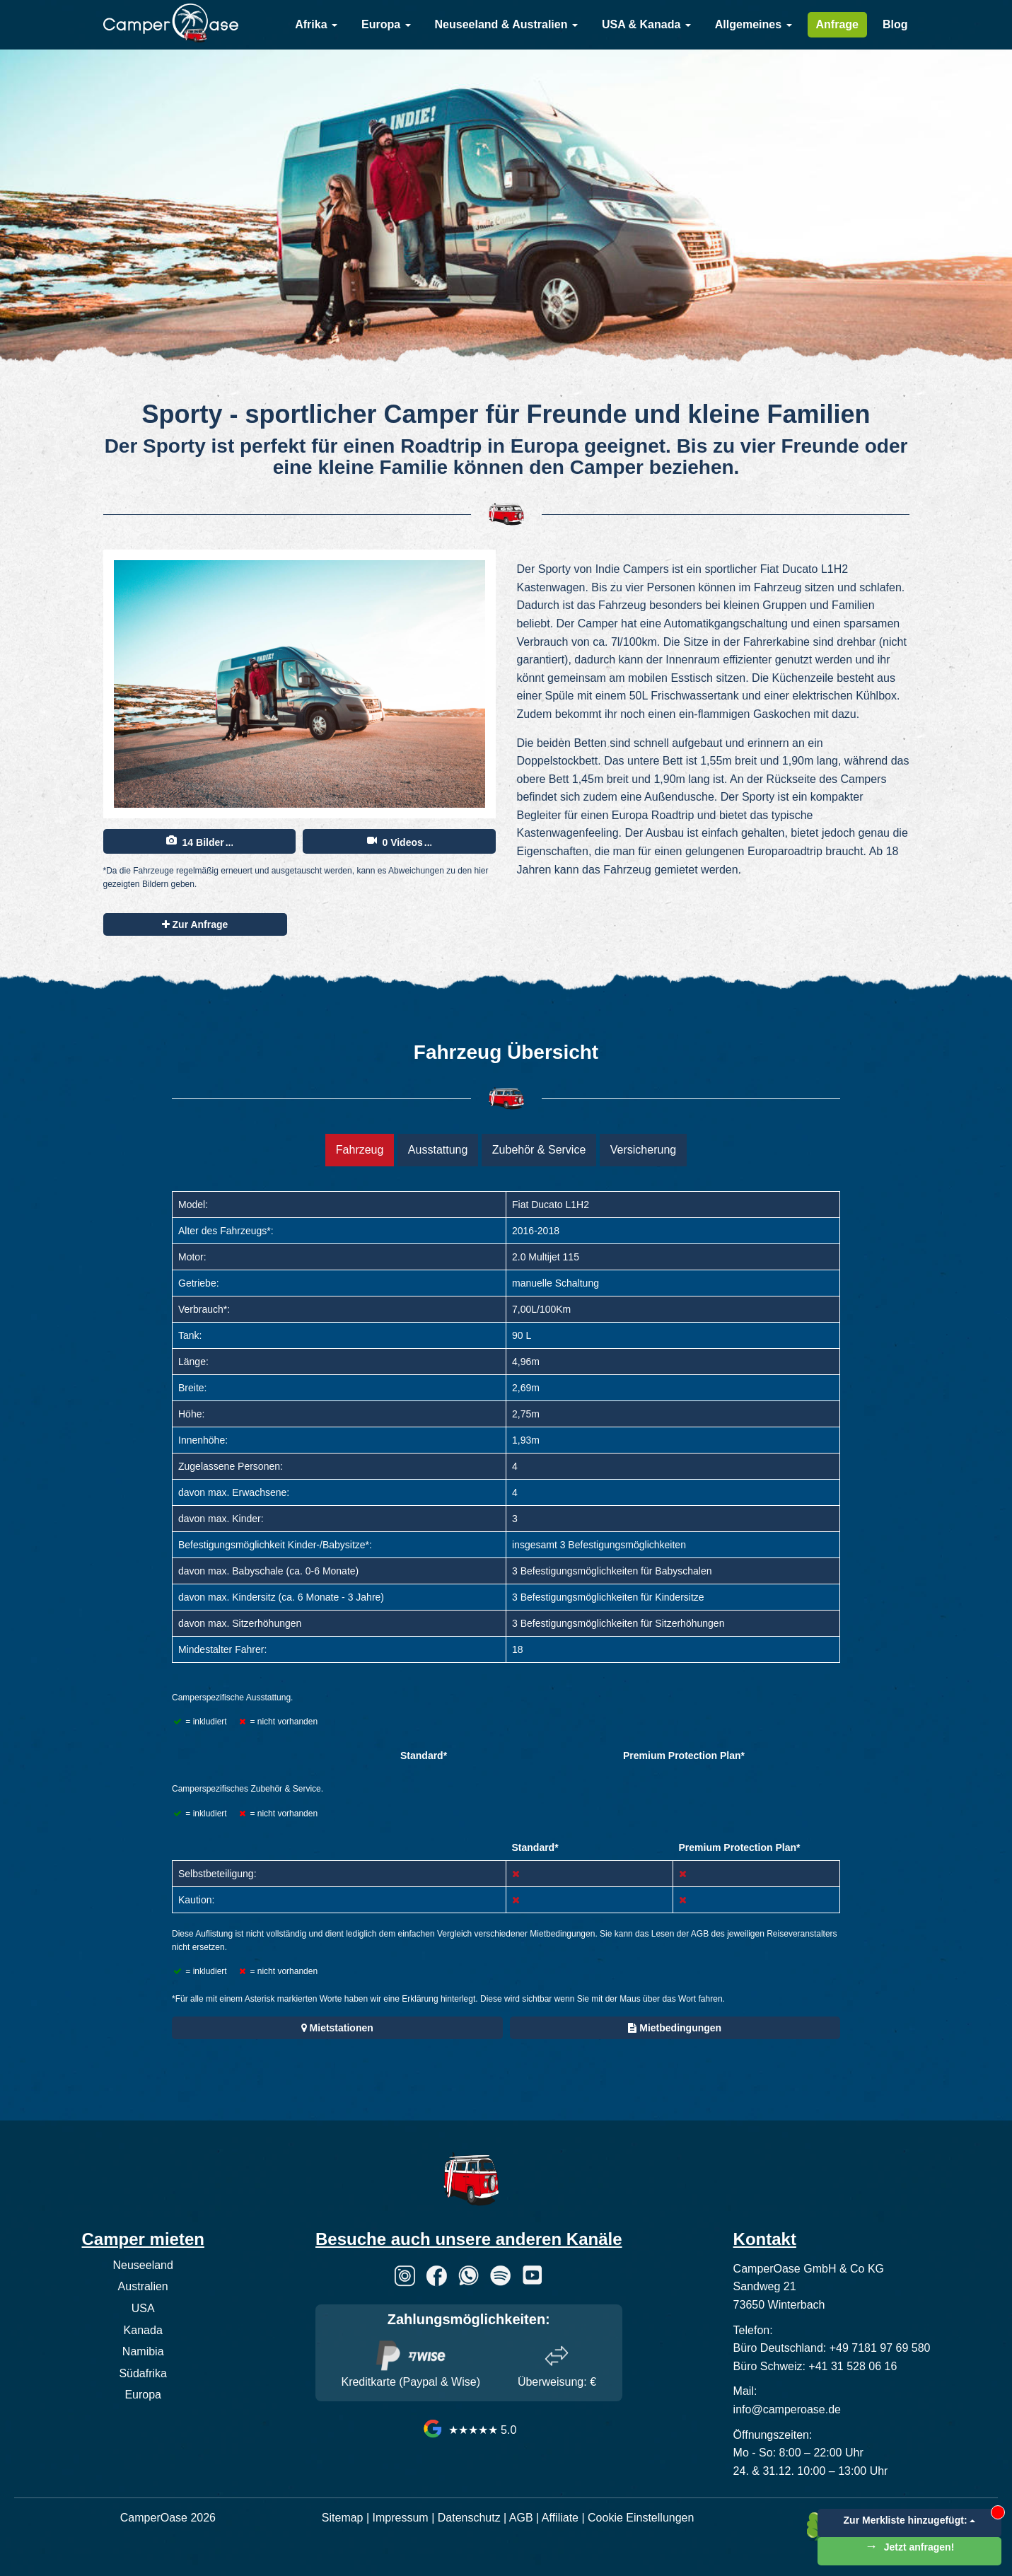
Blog (895, 24)
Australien (143, 2286)
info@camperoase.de (787, 2409)
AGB (521, 2518)
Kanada (143, 2330)
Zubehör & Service (539, 1150)
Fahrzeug (360, 1150)
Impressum (401, 2518)
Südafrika (143, 2373)
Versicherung (643, 1150)
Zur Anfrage (195, 924)
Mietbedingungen (674, 2027)
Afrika (316, 24)
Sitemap (342, 2518)
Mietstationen (337, 2027)
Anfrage (837, 24)
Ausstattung (438, 1150)
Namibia (143, 2351)
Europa (386, 24)
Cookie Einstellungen (641, 2518)
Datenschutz (469, 2518)
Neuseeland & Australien (506, 24)
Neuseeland (142, 2265)
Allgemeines (753, 24)
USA (143, 2308)
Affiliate (560, 2518)
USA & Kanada (646, 24)
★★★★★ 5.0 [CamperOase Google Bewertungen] (468, 2430)
